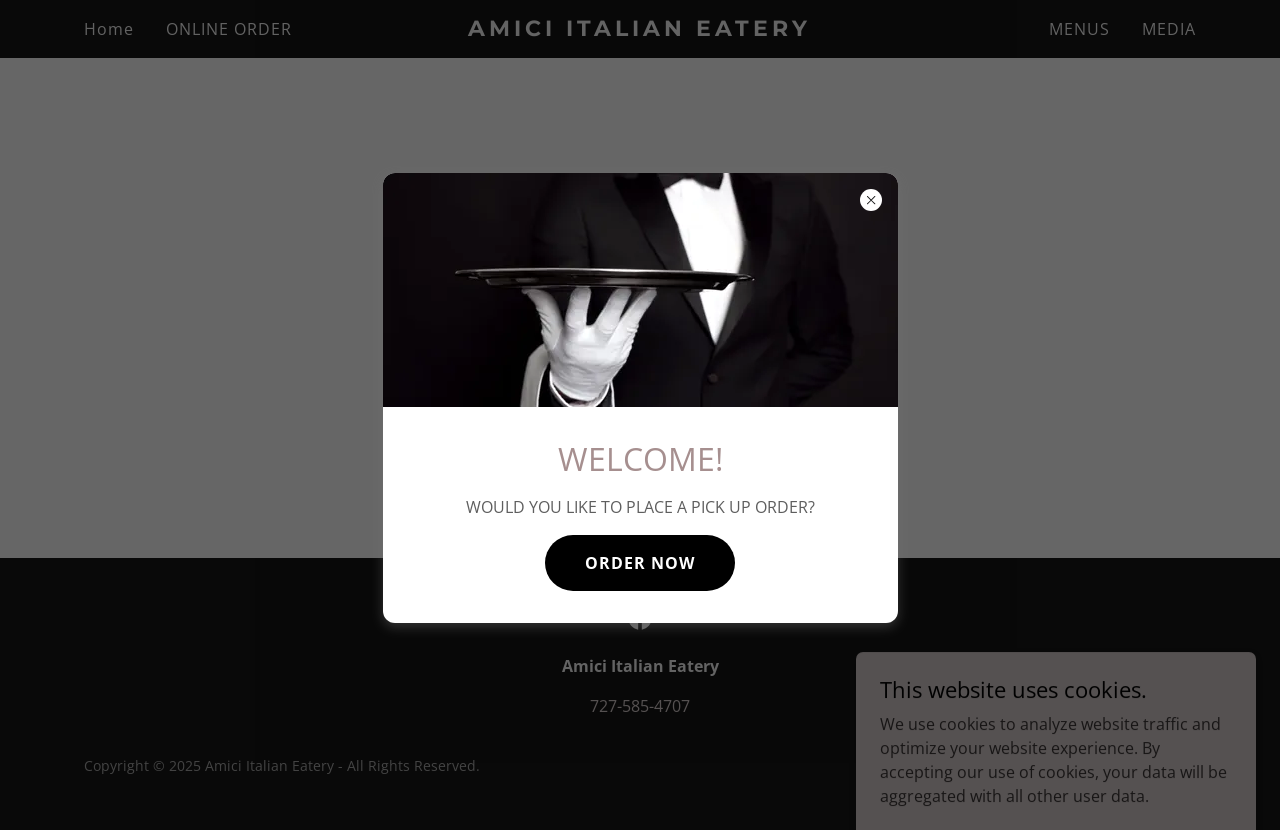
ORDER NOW (640, 563)
